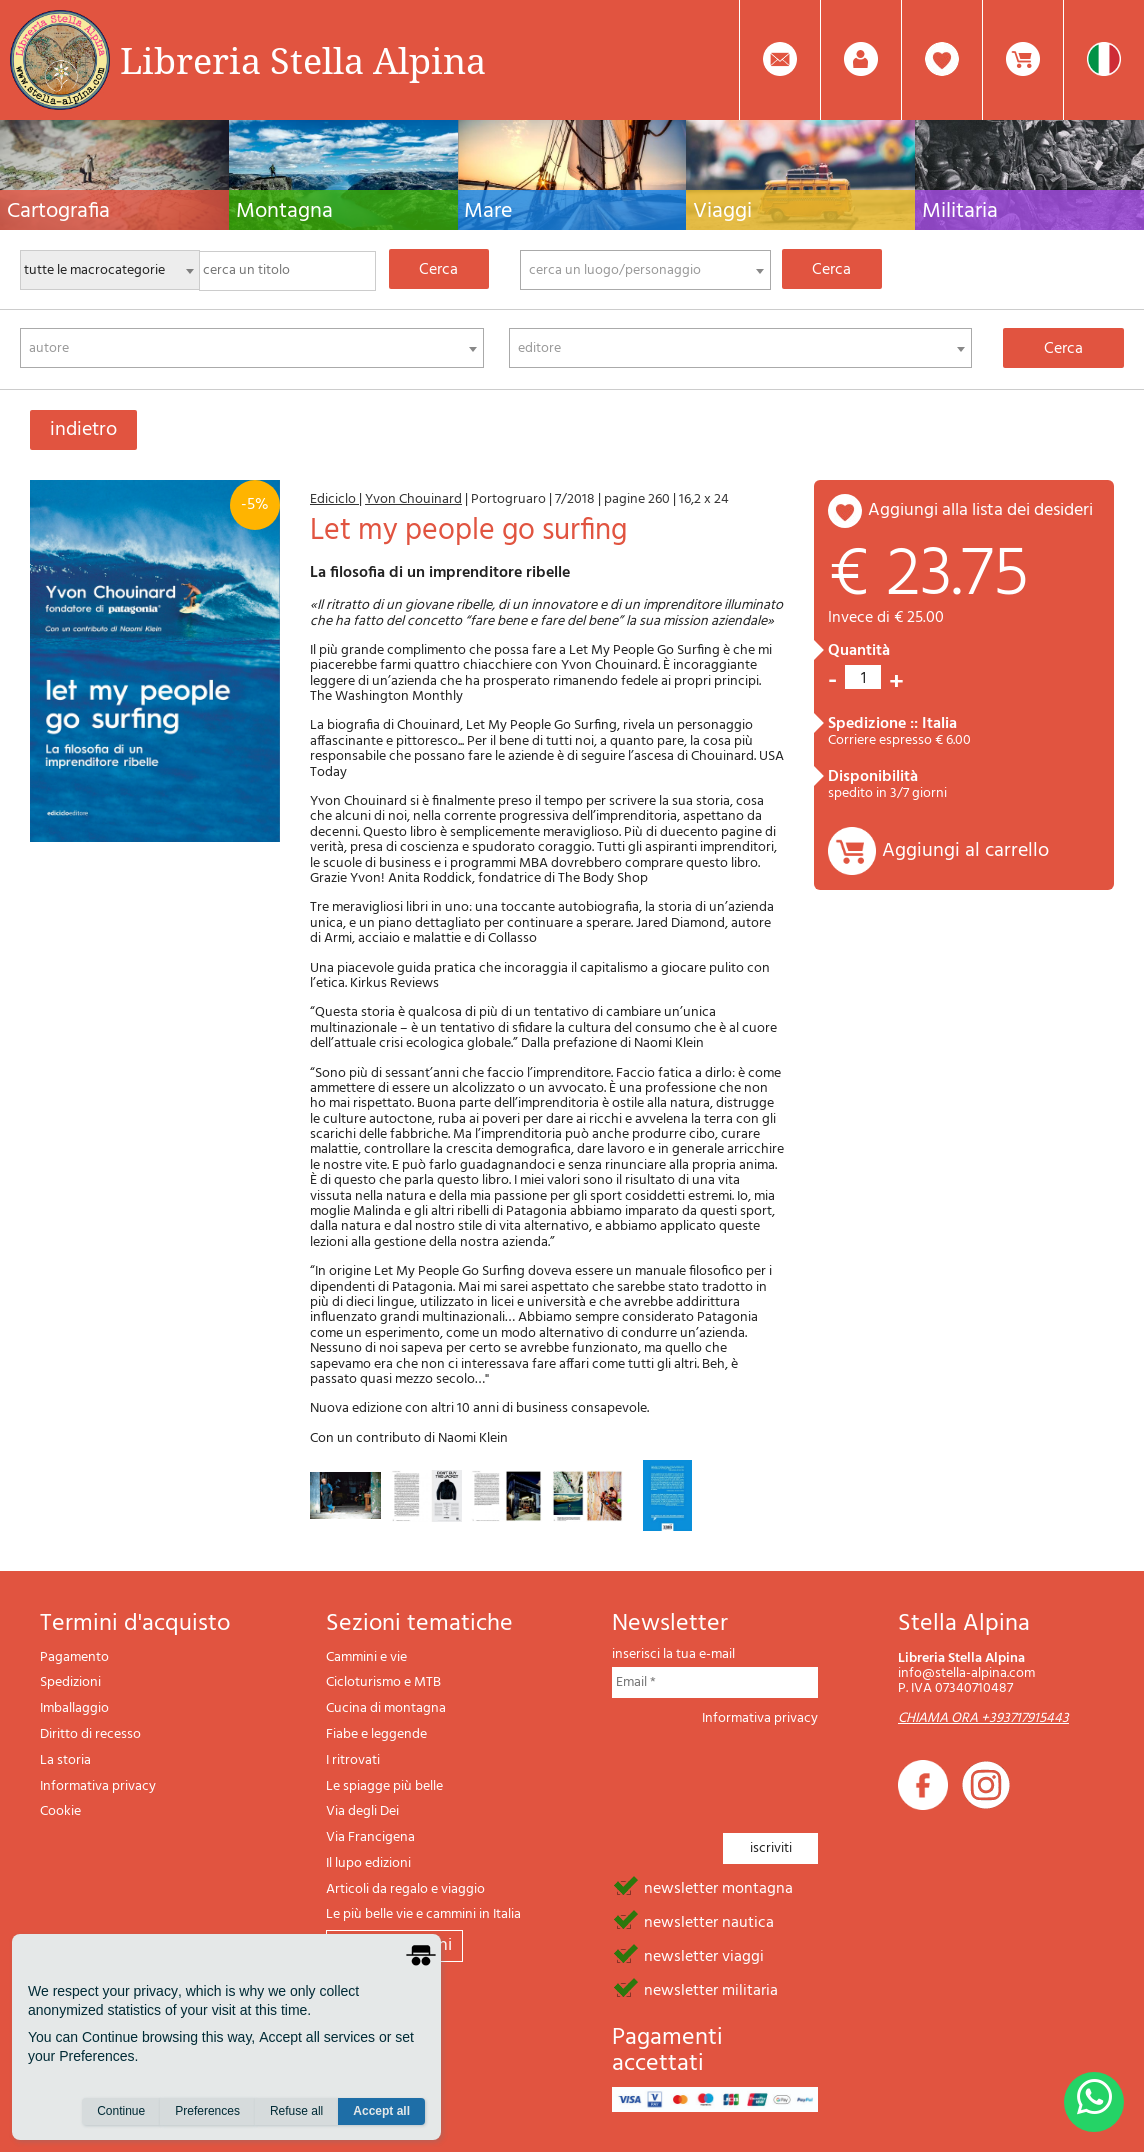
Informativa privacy (98, 1786)
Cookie (60, 1811)
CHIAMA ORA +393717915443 (983, 1718)
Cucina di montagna (386, 1708)
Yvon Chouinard (413, 499)
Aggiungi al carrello (965, 851)
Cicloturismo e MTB (383, 1682)
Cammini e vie (366, 1657)
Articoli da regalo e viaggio (405, 1889)
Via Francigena (370, 1837)
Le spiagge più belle (384, 1786)
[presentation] (764, 1774)
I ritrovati (353, 1760)
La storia (65, 1760)
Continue (121, 2113)
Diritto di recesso (90, 1734)
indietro (83, 430)
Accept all (381, 2113)
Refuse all (296, 2113)
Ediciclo (334, 499)
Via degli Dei (362, 1811)
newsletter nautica (709, 1921)
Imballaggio (74, 1708)
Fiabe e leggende (376, 1734)
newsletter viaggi (704, 1955)
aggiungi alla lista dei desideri (980, 510)
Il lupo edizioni (368, 1863)
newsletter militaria (711, 1989)
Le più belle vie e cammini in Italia (423, 1914)
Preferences (207, 2113)
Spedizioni (70, 1682)
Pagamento (74, 1657)
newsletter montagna (718, 1887)
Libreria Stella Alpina (303, 60)
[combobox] (645, 270)
